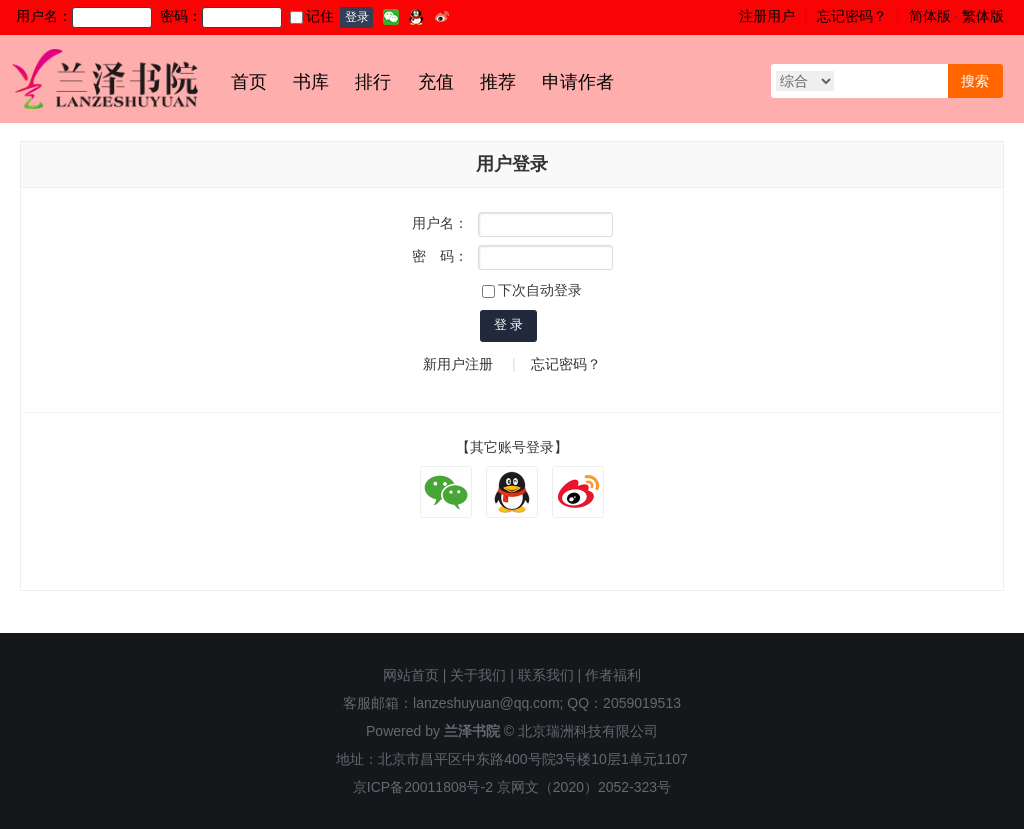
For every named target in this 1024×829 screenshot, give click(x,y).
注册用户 (767, 16)
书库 (311, 82)
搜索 (975, 81)
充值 (436, 82)
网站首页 (411, 675)
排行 (373, 82)
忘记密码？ (852, 16)
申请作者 (578, 82)
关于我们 (478, 675)
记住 (312, 16)
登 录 (509, 324)
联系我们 (546, 675)
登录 (357, 17)
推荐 (498, 82)
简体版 (930, 16)
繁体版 (983, 16)
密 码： (440, 256)
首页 (249, 82)
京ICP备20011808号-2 (423, 787)
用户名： (440, 223)
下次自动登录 (532, 290)
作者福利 (613, 675)
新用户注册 (458, 364)
